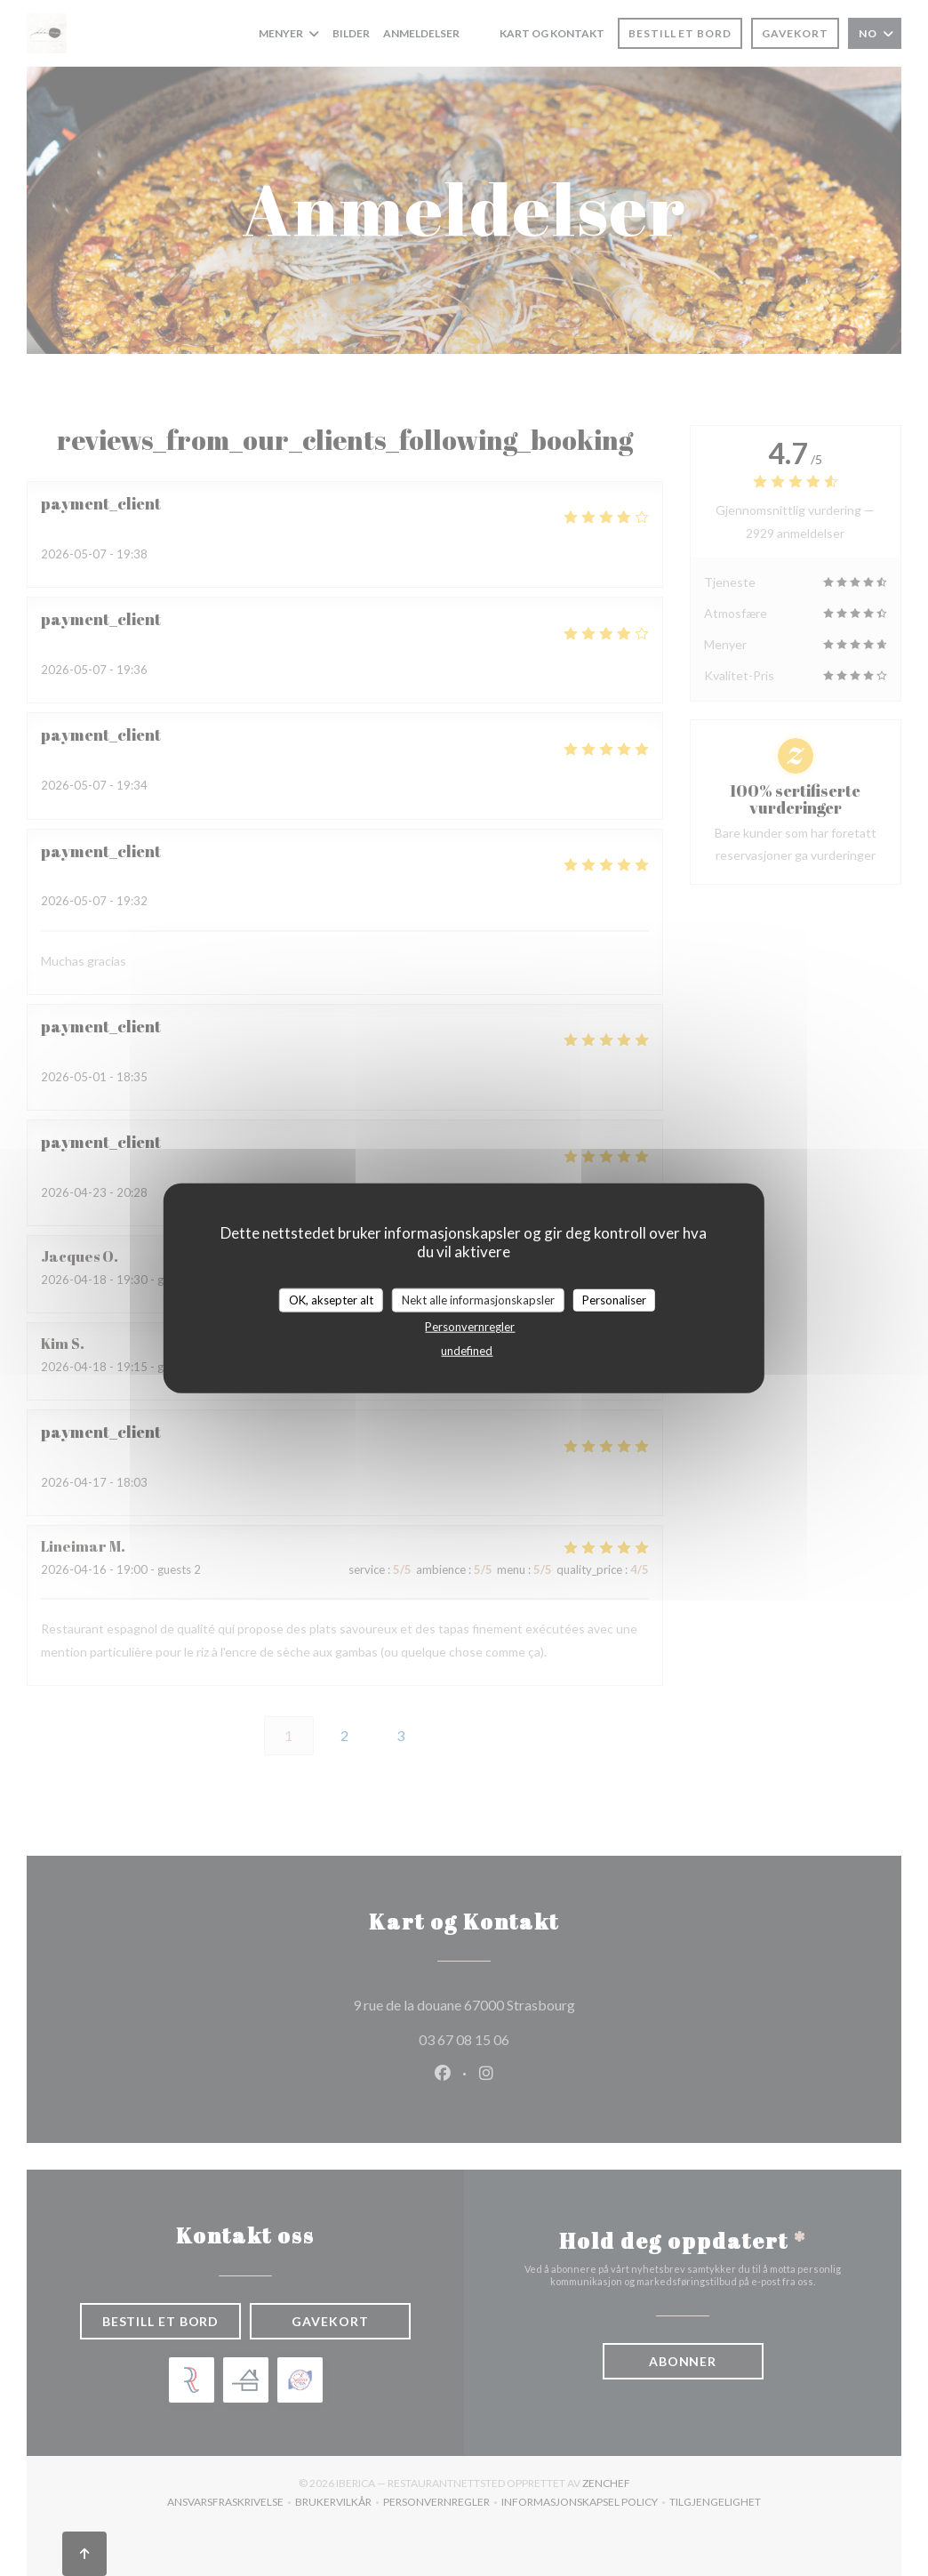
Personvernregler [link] (470, 1327)
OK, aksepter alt (331, 1299)
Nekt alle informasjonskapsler (478, 1299)
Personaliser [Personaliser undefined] (614, 1299)
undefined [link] (466, 1351)
